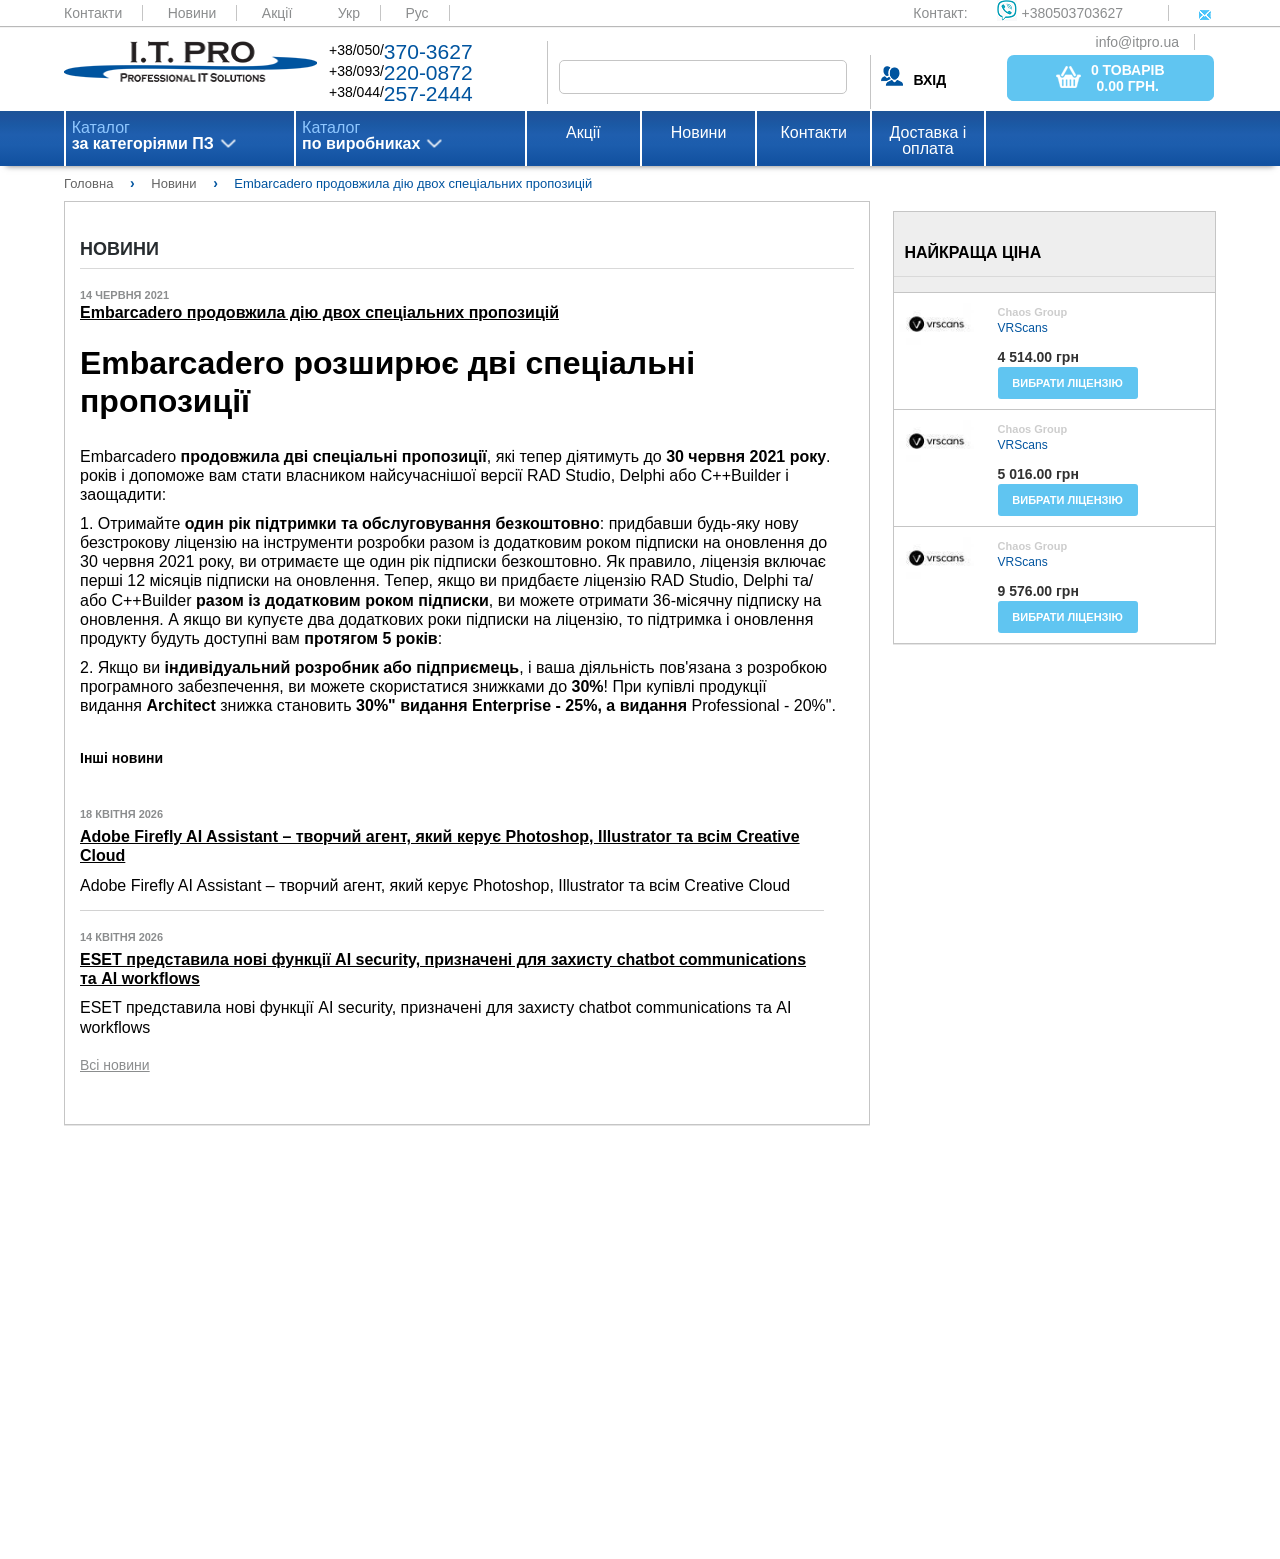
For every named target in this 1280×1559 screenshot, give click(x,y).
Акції (277, 13)
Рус (416, 13)
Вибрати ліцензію (1067, 383)
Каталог (143, 136)
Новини (192, 13)
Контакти (93, 13)
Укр (349, 13)
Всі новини (115, 1065)
